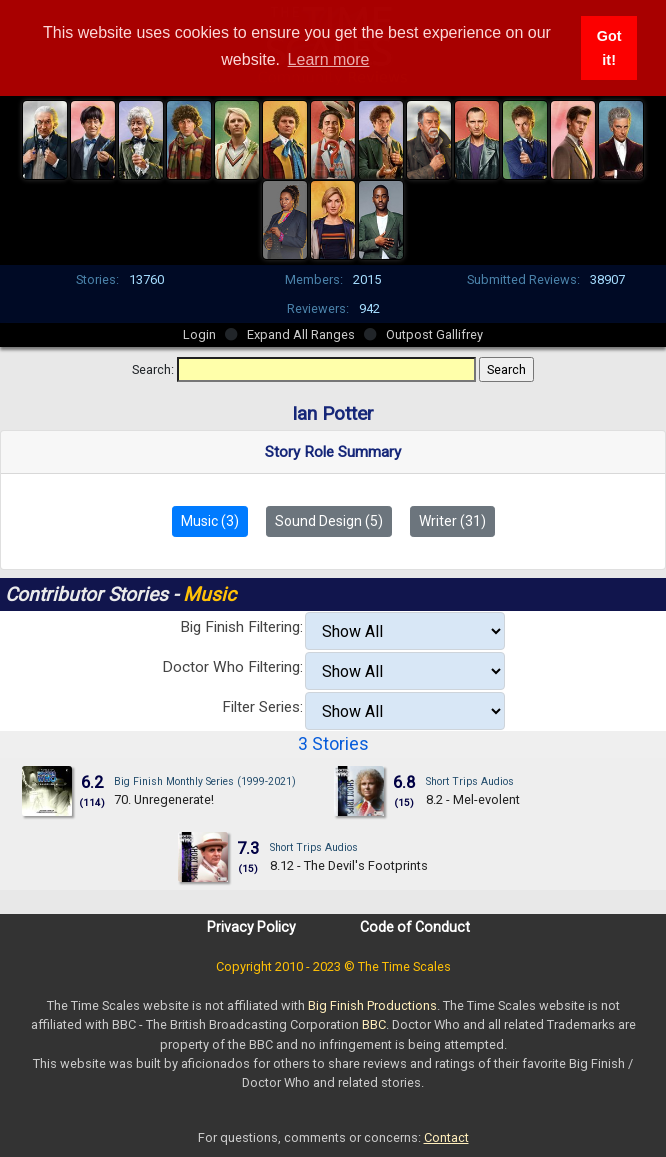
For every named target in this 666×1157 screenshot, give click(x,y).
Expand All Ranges (301, 334)
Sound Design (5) (329, 521)
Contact (446, 1137)
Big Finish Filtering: (241, 627)
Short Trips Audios (470, 781)
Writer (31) (452, 521)
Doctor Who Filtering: (232, 667)
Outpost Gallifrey (434, 334)
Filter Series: (262, 707)
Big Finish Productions (372, 1005)
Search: (153, 369)
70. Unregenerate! (164, 799)
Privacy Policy (251, 927)
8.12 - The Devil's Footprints (349, 865)
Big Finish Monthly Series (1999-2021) (205, 781)
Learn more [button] (329, 59)
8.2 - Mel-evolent (473, 799)
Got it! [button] (609, 48)
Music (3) (210, 521)
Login (199, 334)
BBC (374, 1024)
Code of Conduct (415, 927)
